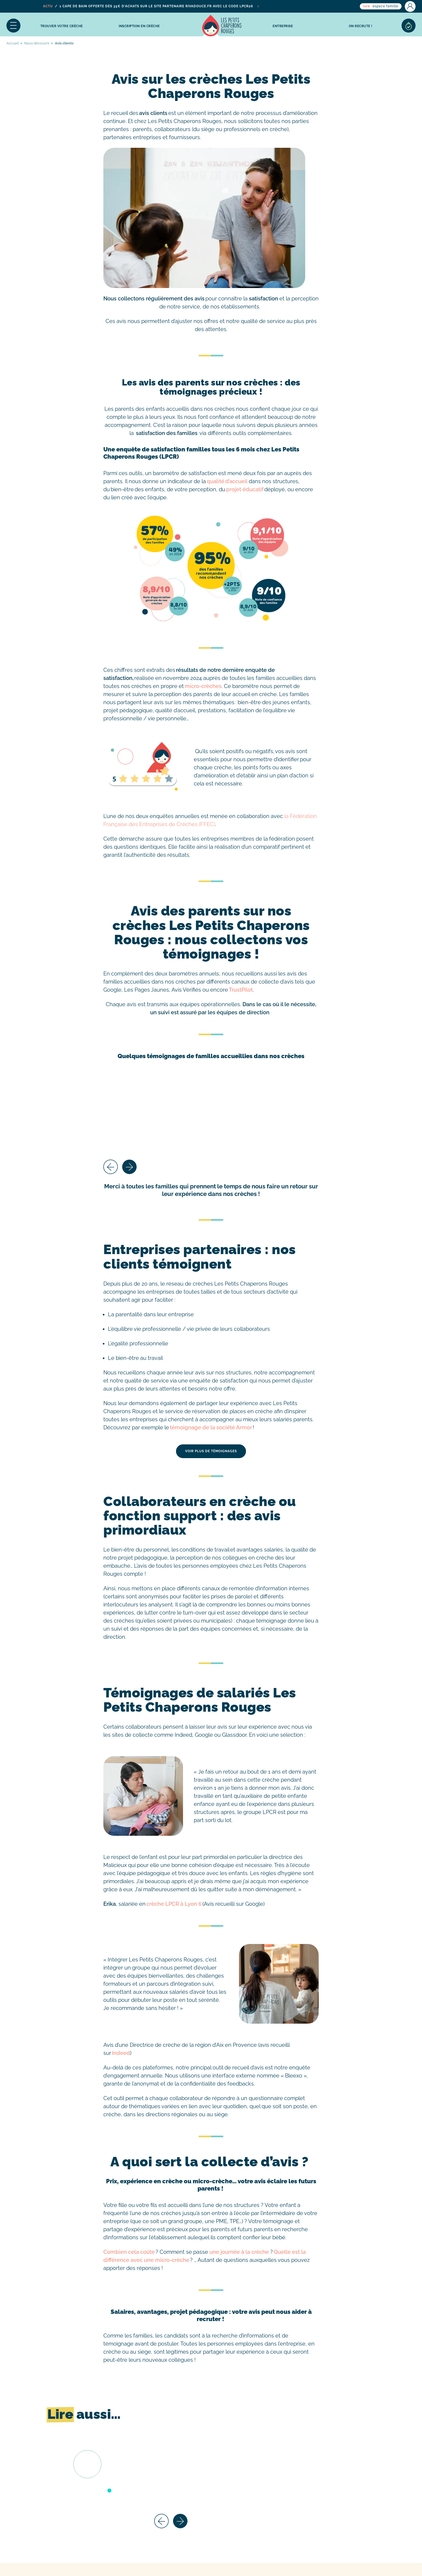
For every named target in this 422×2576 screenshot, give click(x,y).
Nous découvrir (37, 43)
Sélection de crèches (409, 26)
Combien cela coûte (129, 2252)
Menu (13, 26)
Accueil (222, 25)
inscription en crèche (139, 26)
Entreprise (283, 26)
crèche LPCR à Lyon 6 (174, 1904)
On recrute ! (360, 26)
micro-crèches (203, 686)
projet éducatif (244, 489)
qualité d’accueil (227, 481)
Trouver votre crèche (61, 26)
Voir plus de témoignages (211, 1451)
